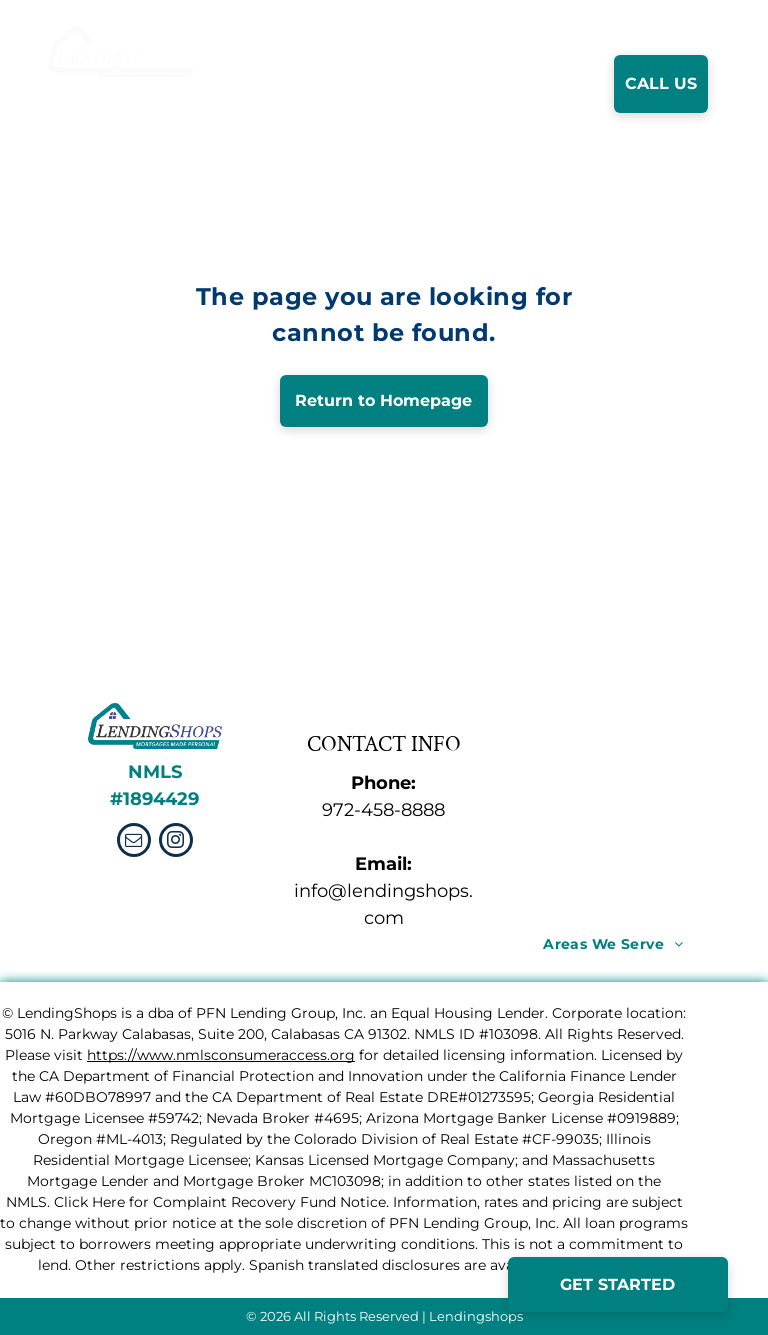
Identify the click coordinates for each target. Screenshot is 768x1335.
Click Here (89, 1202)
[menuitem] (335, 84)
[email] (134, 842)
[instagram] (176, 842)
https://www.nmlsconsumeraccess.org (221, 1055)
